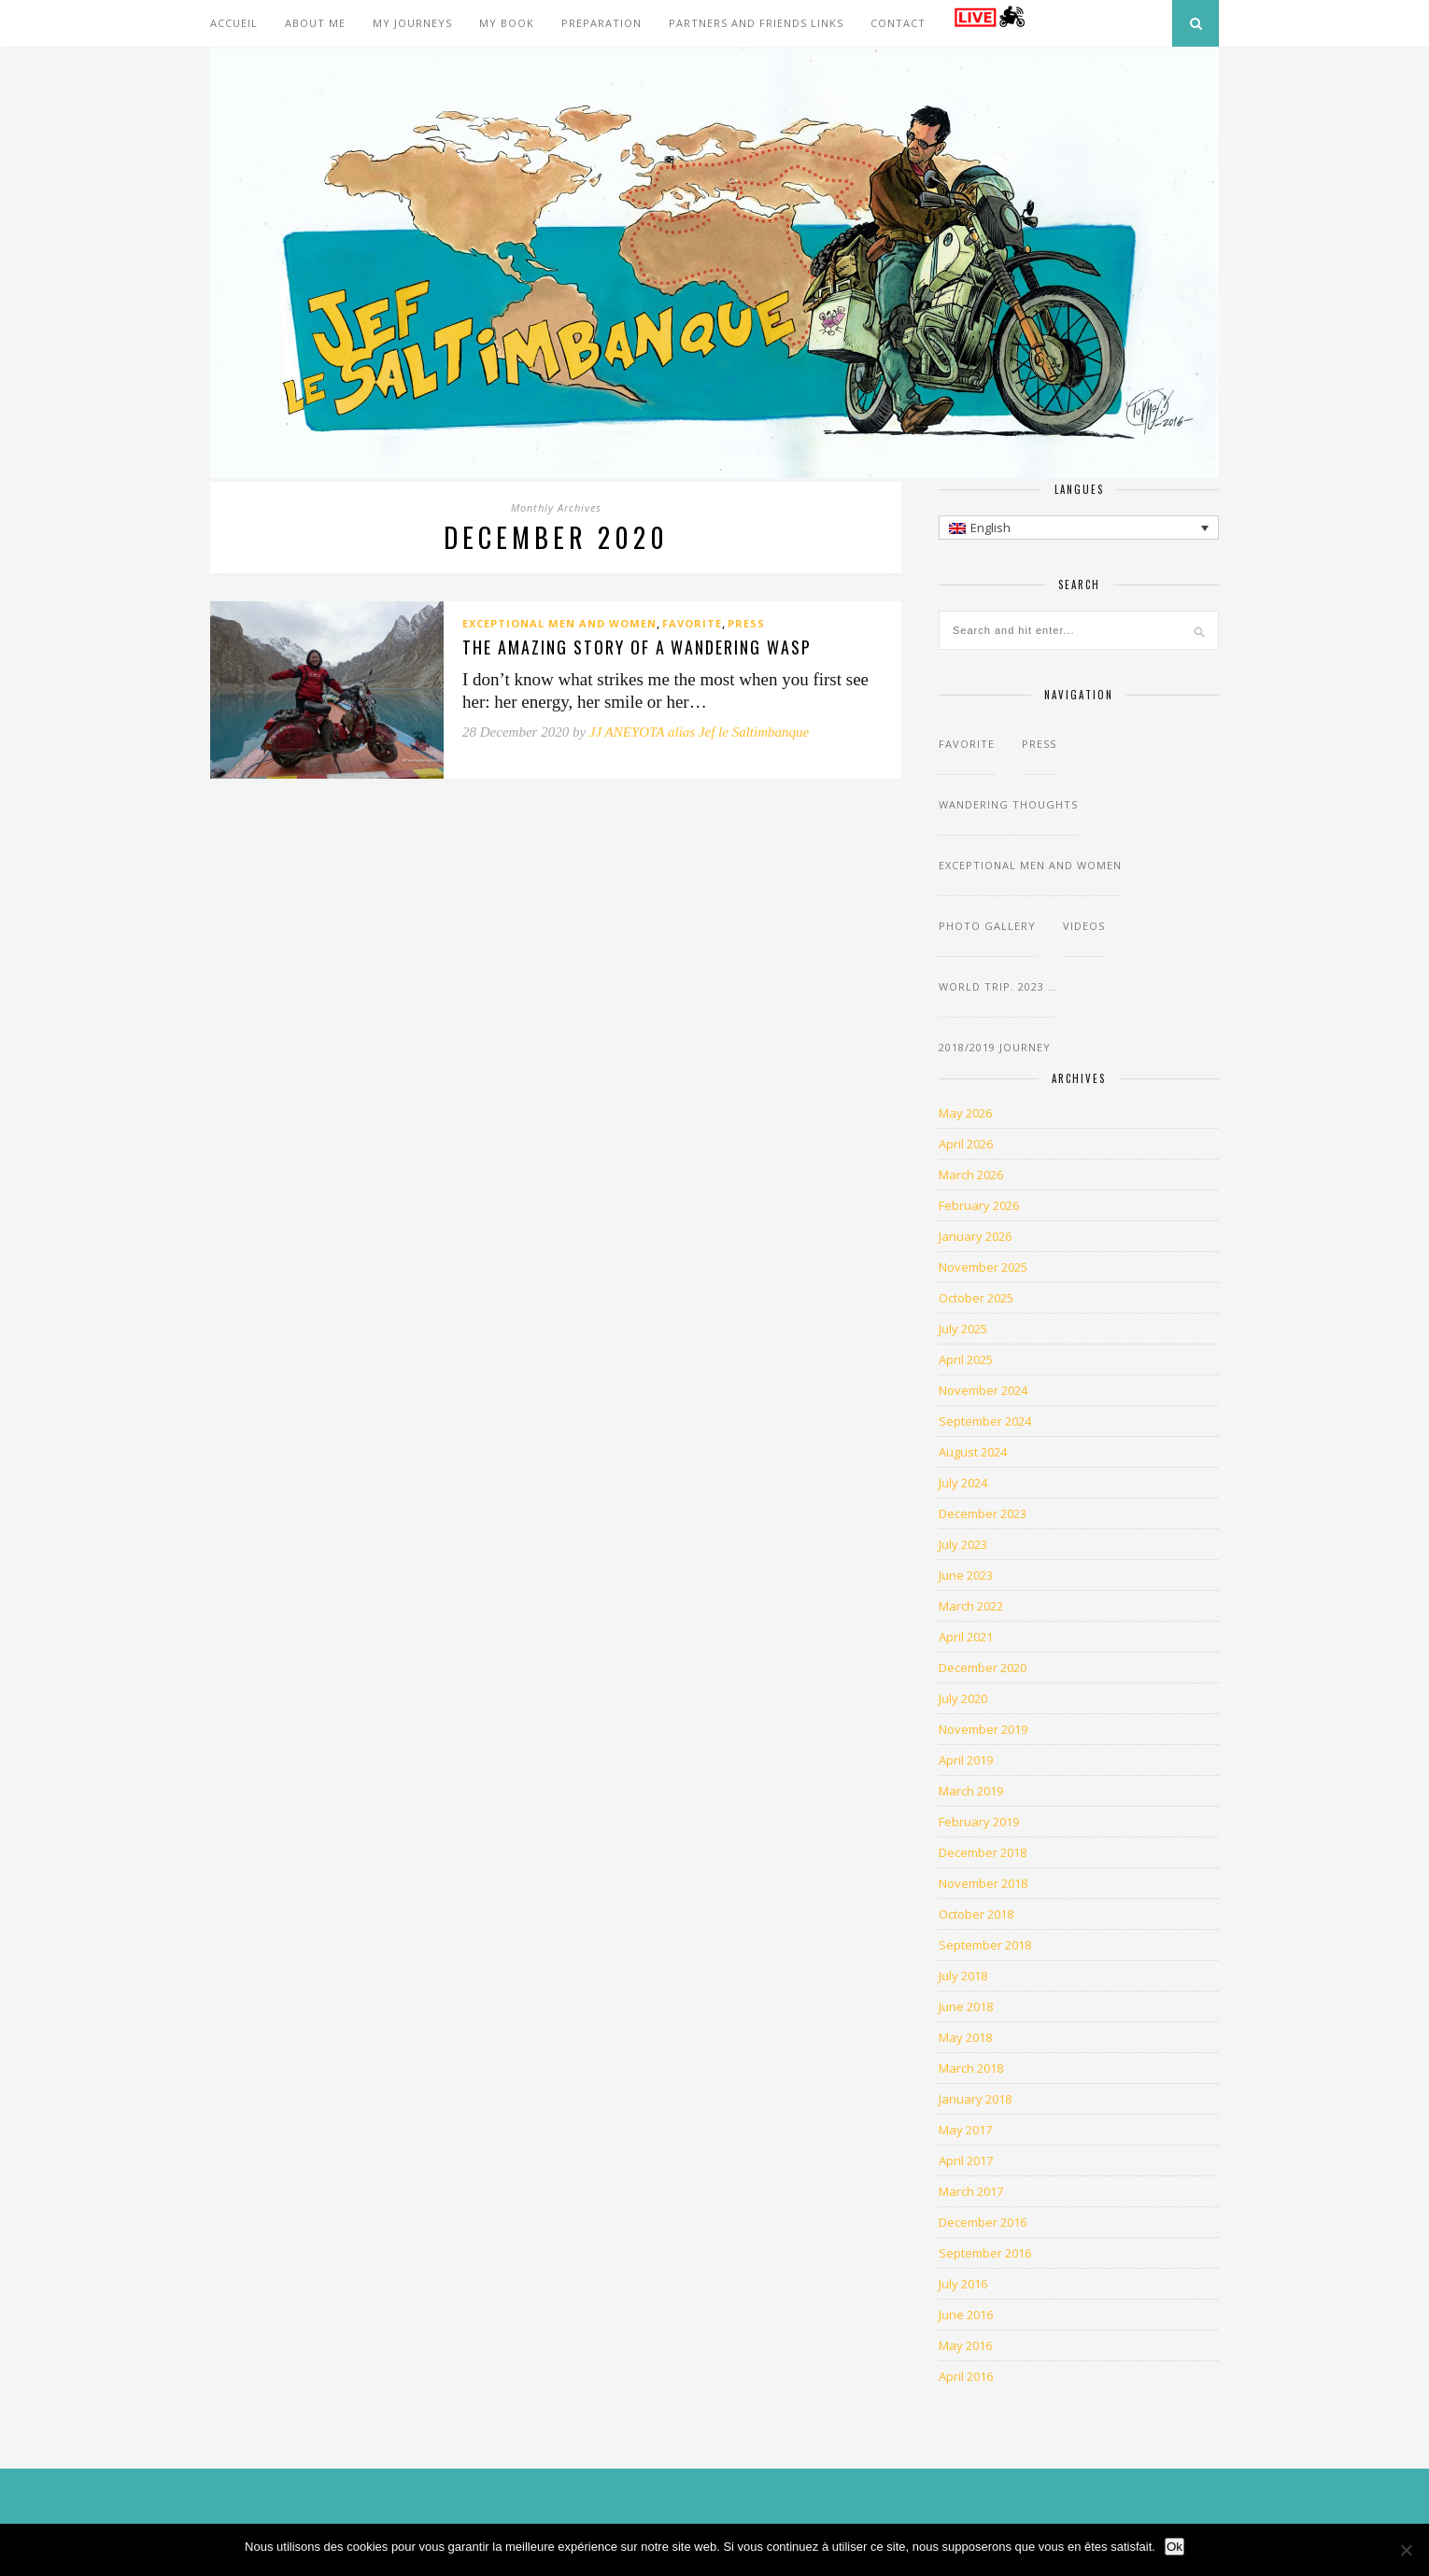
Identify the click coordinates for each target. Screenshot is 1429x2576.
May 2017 (965, 2129)
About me (315, 23)
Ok (1174, 2547)
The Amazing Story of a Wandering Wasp (637, 648)
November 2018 (983, 1883)
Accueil (234, 23)
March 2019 (971, 1790)
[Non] (1405, 2550)
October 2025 (976, 1297)
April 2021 (966, 1636)
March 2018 (971, 2068)
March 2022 (971, 1606)
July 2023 (963, 1544)
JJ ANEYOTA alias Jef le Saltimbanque (699, 732)
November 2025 (983, 1267)
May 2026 (965, 1113)
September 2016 (985, 2253)
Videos (1084, 926)
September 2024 (985, 1421)
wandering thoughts (1008, 804)
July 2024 (963, 1482)
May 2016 (965, 2345)
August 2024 (973, 1451)
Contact (898, 23)
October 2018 (976, 1914)
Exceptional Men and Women (559, 623)
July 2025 (963, 1328)
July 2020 (963, 1698)
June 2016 (966, 2314)
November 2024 (983, 1390)
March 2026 (971, 1174)
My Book (506, 23)
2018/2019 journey (995, 1047)
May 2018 (965, 2037)
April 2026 (966, 1143)
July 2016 (963, 2283)
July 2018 (963, 1975)
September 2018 (985, 1944)
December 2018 (982, 1852)
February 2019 (979, 1821)
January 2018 (975, 2098)
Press (746, 623)
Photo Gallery (987, 926)
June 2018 (966, 2006)
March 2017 (971, 2191)
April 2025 (966, 1359)
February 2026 (979, 1205)
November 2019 (983, 1729)
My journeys (412, 23)
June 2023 (966, 1575)
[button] (1079, 527)
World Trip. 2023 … (998, 986)
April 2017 (966, 2160)
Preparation (601, 23)
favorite (692, 623)
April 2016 (966, 2376)
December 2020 (982, 1667)
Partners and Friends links (756, 23)
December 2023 (982, 1513)
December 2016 (982, 2222)
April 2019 (966, 1760)
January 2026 (975, 1236)
